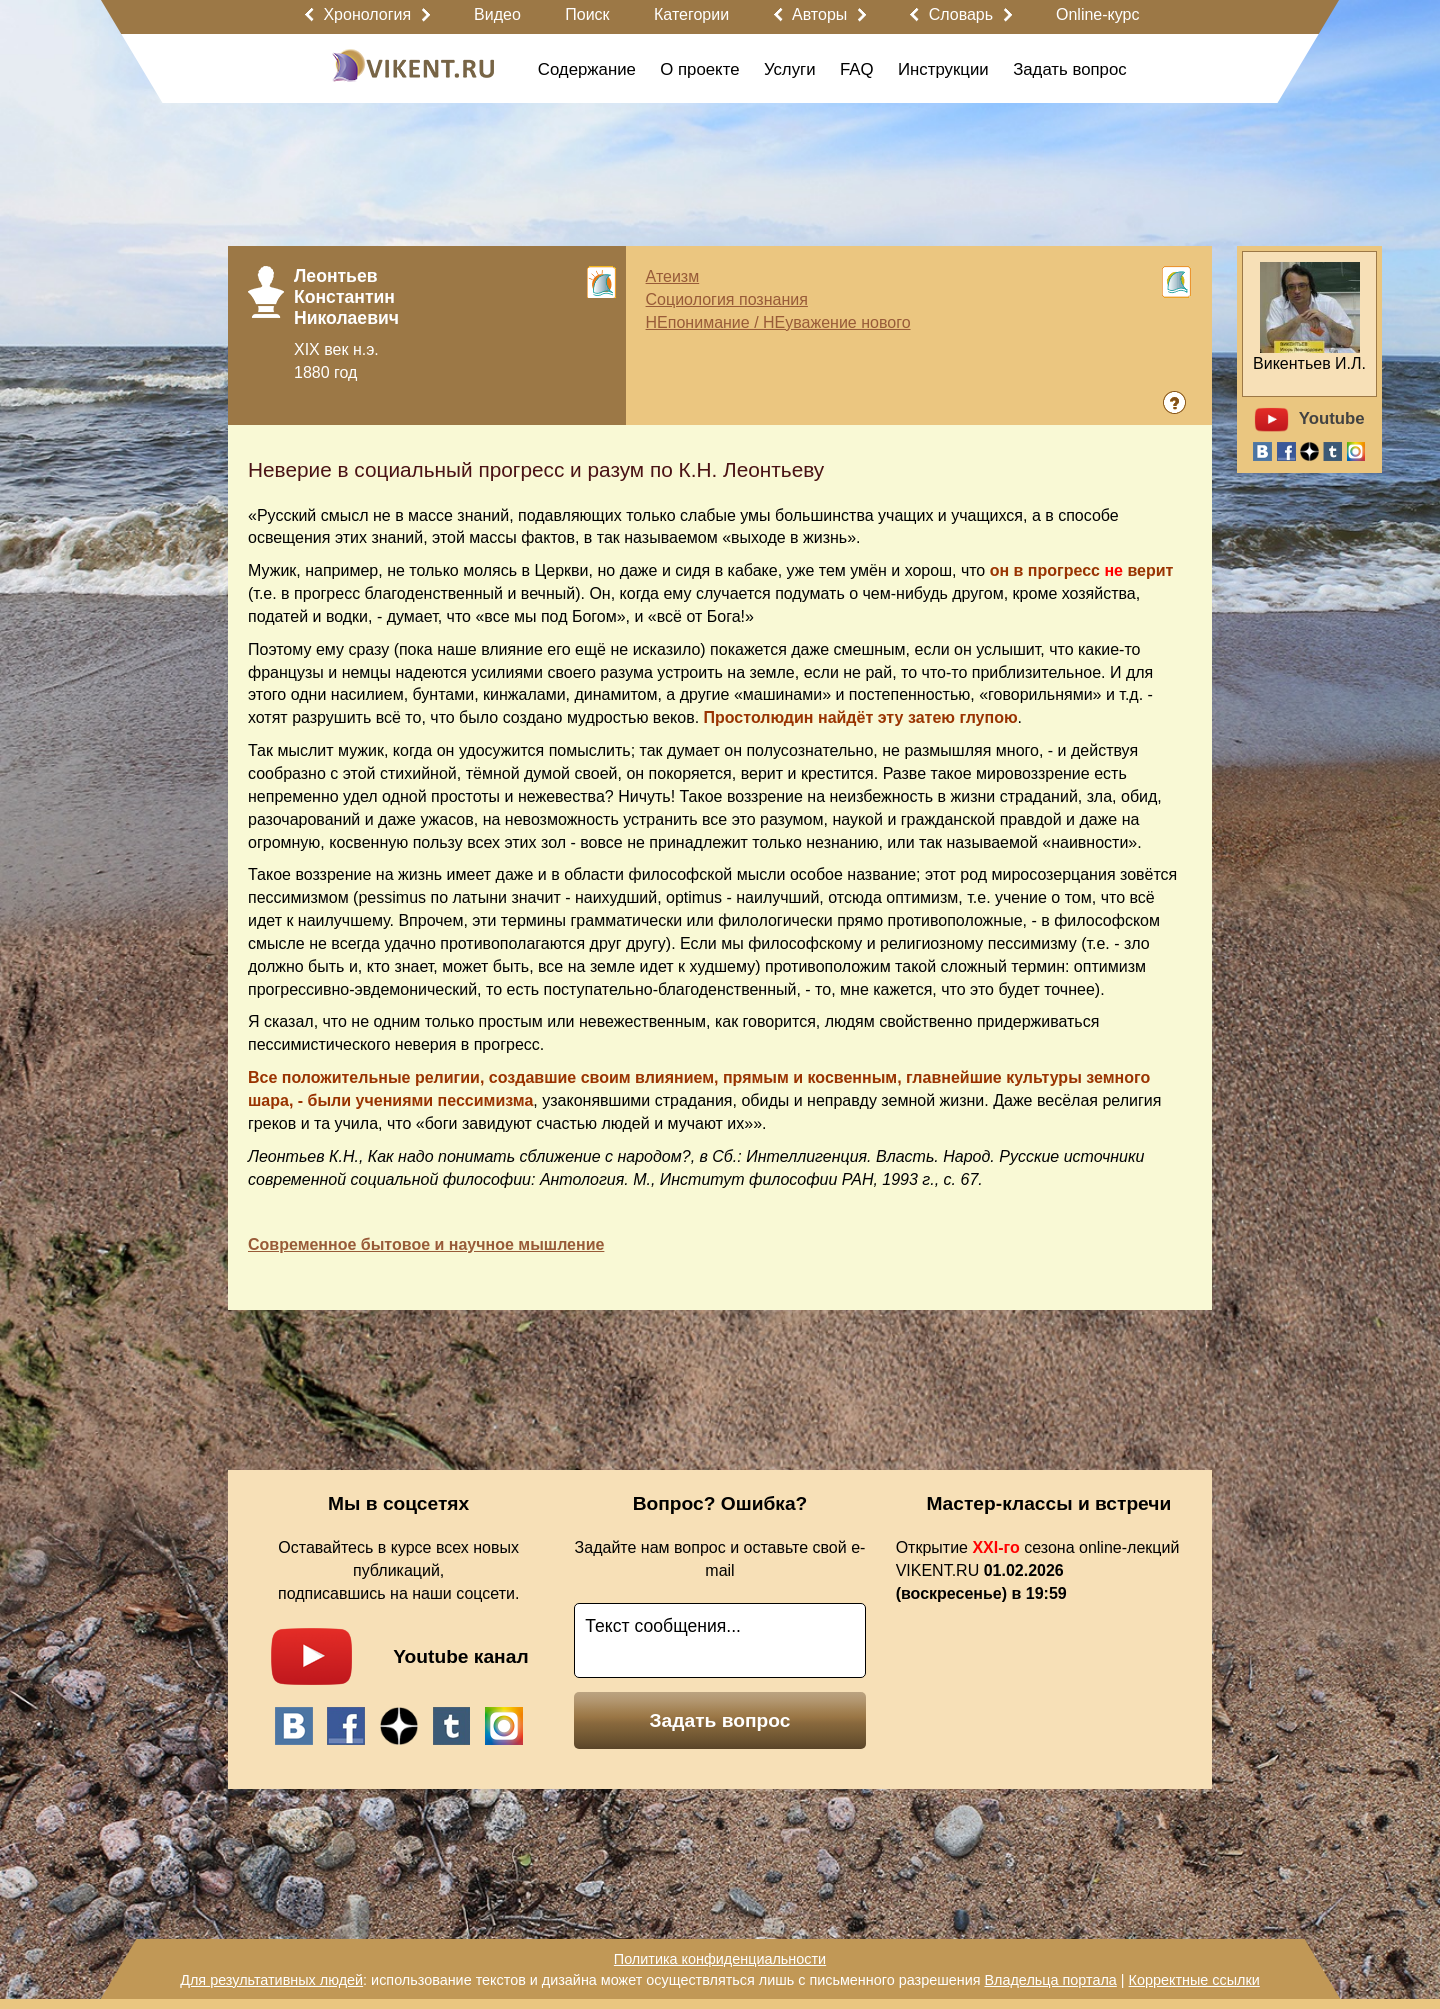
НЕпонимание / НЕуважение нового (778, 322)
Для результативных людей (271, 1980)
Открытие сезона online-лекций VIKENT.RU (1038, 1570)
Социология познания (727, 299)
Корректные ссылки (1194, 1980)
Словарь (961, 14)
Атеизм (673, 276)
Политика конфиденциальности (720, 1959)
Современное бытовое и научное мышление (426, 1244)
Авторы (819, 14)
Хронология (367, 14)
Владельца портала (1050, 1980)
